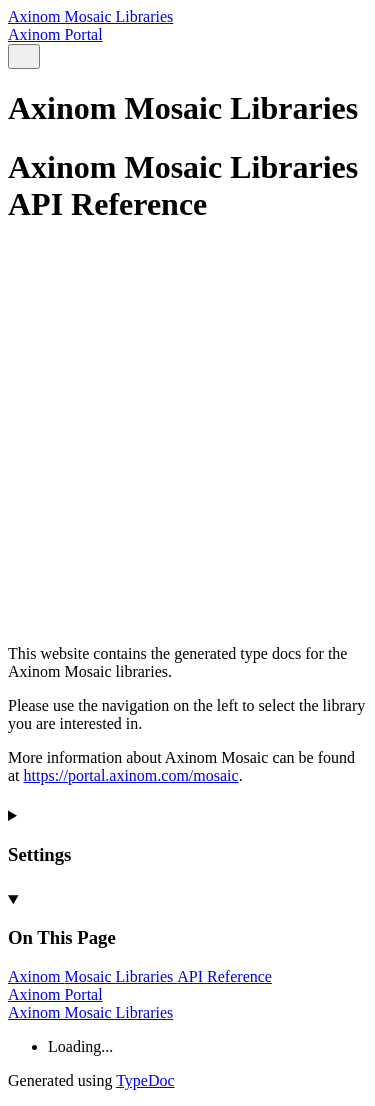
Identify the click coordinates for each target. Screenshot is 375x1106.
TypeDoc (145, 1080)
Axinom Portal (55, 34)
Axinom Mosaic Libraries (90, 16)
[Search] (24, 56)
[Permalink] (187, 571)
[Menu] (48, 57)
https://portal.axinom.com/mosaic (131, 775)
